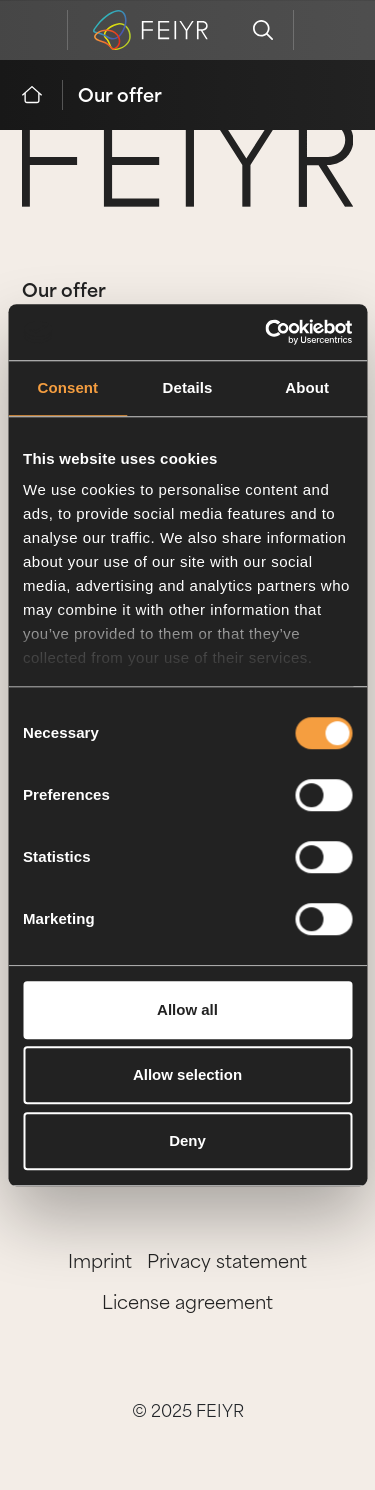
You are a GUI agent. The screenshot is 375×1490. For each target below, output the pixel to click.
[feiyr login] (323, 30)
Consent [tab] (67, 387)
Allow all (187, 1009)
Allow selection (187, 1074)
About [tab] (307, 387)
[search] (263, 30)
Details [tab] (188, 387)
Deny (187, 1140)
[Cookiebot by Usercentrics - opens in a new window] (267, 332)
